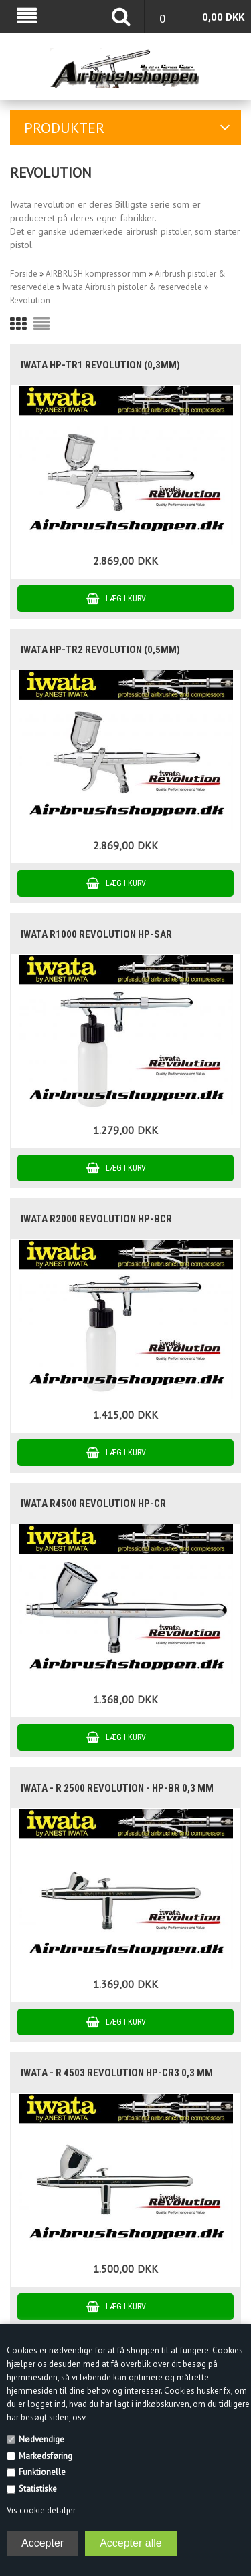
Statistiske (38, 2488)
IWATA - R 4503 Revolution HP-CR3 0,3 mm (117, 2073)
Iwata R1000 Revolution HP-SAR (96, 934)
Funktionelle (42, 2472)
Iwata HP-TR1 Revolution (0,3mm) (100, 365)
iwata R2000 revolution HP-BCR (96, 1219)
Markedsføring (45, 2456)
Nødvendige (41, 2439)
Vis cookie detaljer (41, 2510)
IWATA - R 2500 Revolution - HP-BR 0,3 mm (117, 1788)
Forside (23, 273)
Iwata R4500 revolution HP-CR (93, 1503)
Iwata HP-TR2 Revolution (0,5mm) (100, 649)
